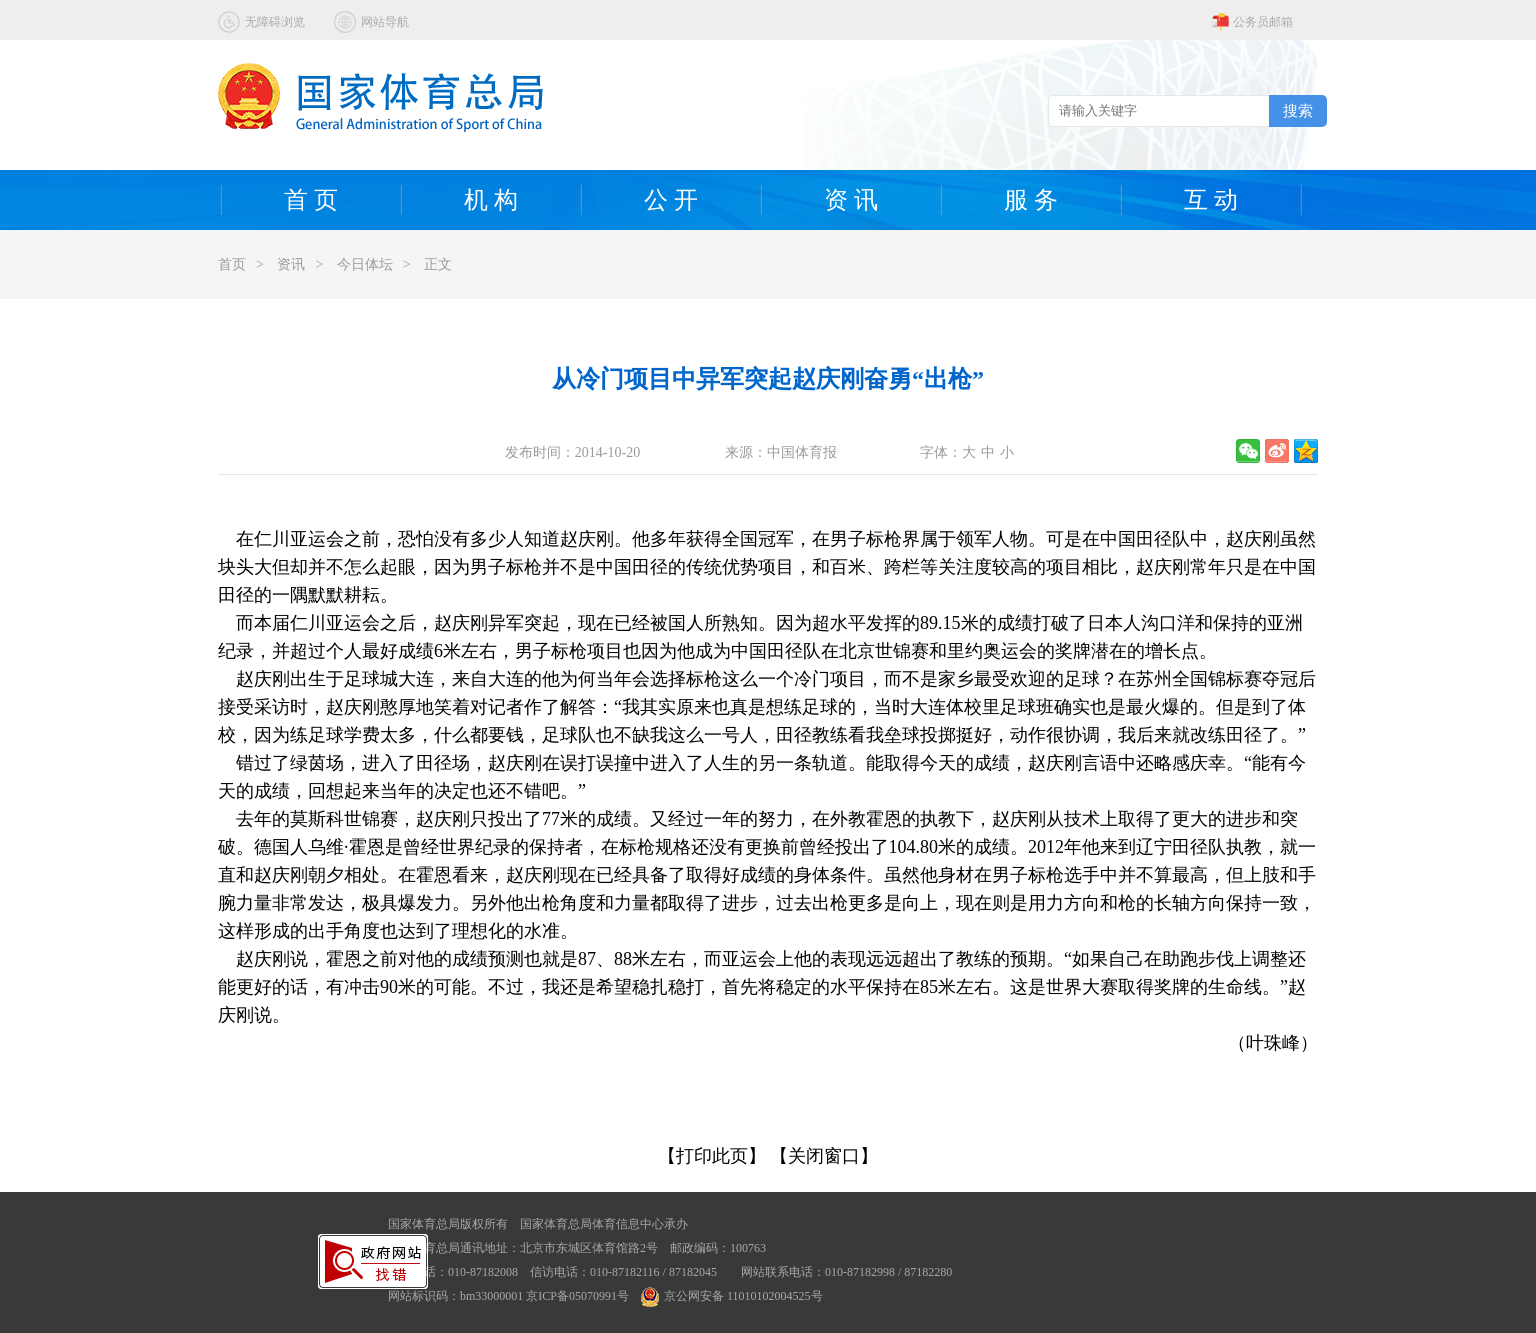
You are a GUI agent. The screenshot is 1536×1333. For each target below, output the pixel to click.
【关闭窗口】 (824, 1156)
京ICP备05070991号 (577, 1296)
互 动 (1211, 200)
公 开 (671, 200)
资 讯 (851, 200)
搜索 (1298, 110)
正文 (438, 264)
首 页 (311, 200)
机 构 (491, 200)
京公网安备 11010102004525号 (732, 1296)
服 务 (1031, 200)
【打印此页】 (712, 1156)
